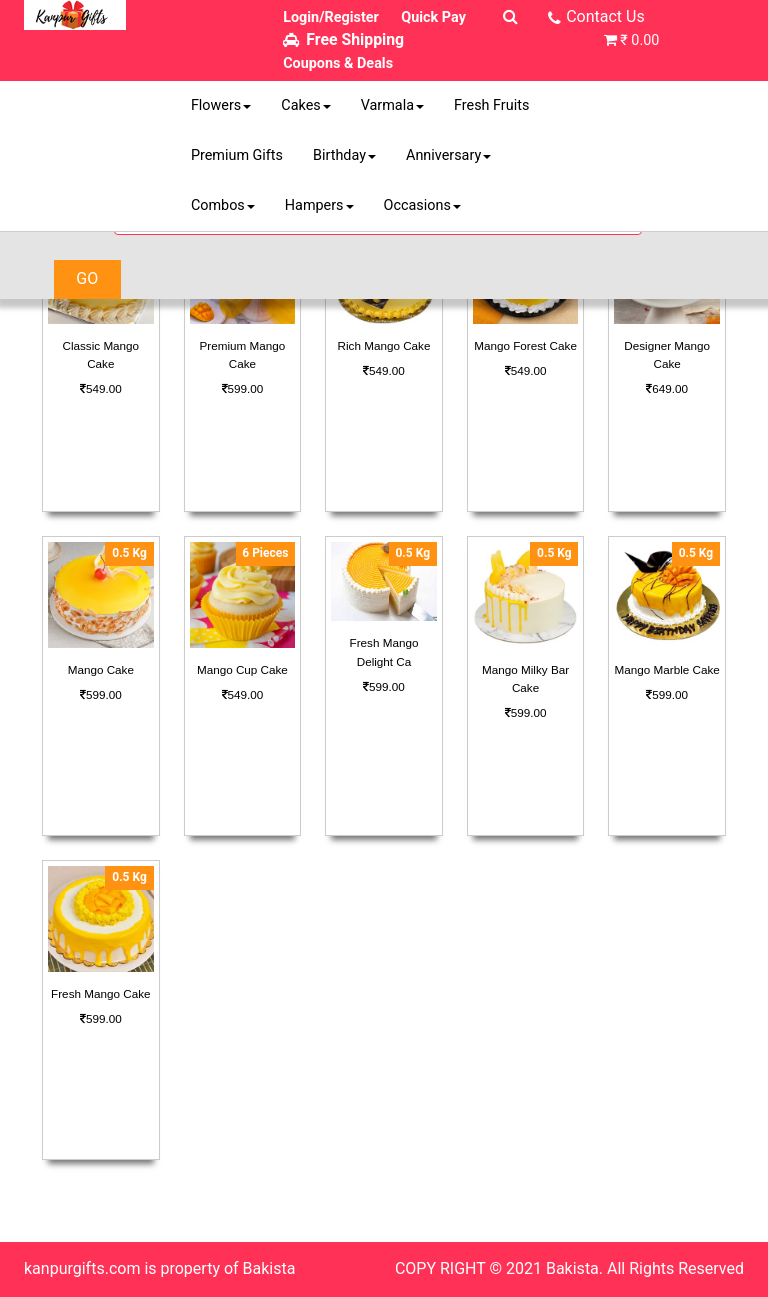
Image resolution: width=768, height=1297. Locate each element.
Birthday (344, 155)
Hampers (319, 205)
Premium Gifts (237, 155)
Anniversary (448, 155)
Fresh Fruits (491, 105)
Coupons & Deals (338, 63)
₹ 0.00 (639, 40)
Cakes (305, 105)
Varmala (392, 105)
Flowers (221, 105)
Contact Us (605, 16)
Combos (223, 205)
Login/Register (331, 17)
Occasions (422, 205)
